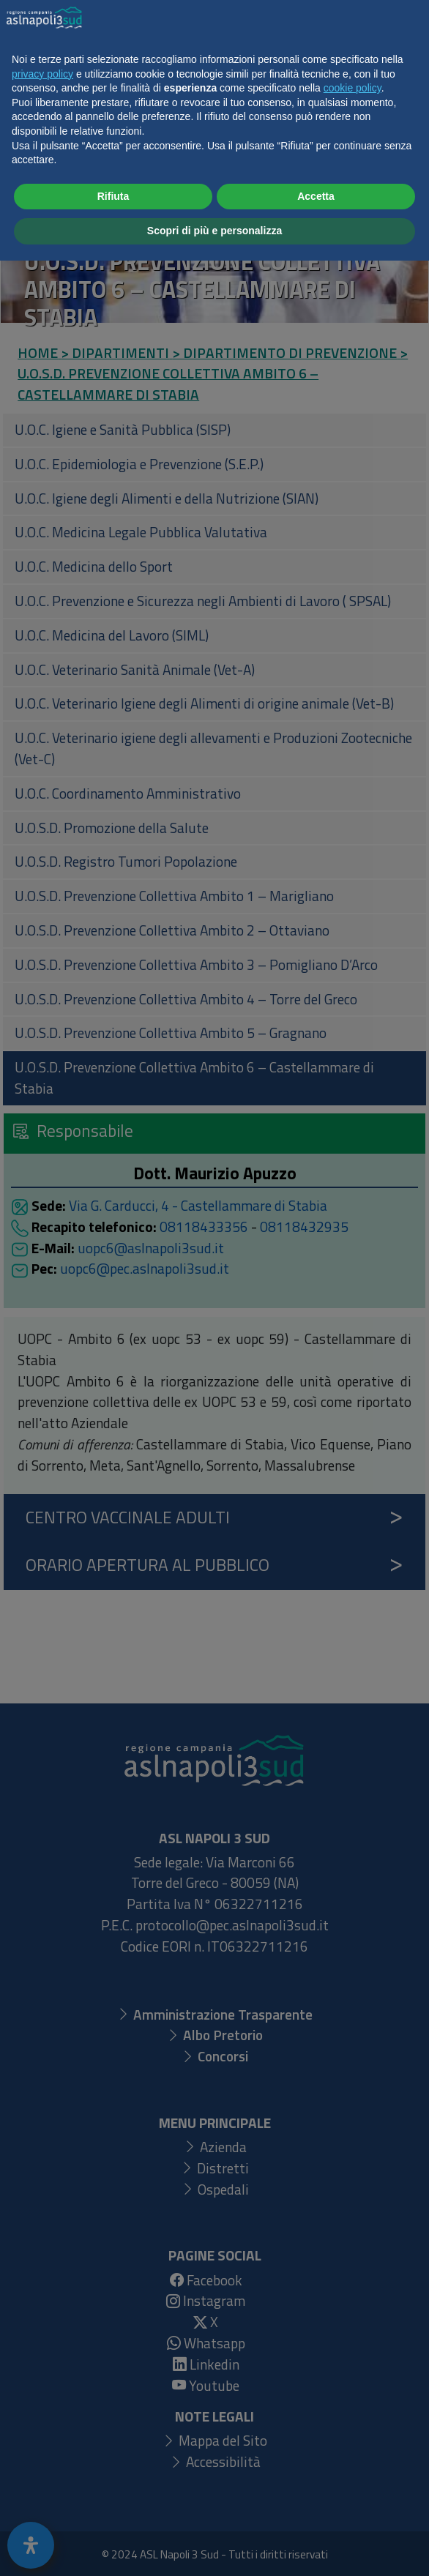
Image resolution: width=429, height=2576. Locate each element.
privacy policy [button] (42, 2389)
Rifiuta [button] (113, 2511)
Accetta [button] (316, 2511)
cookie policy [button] (352, 2403)
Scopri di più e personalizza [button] (214, 2546)
